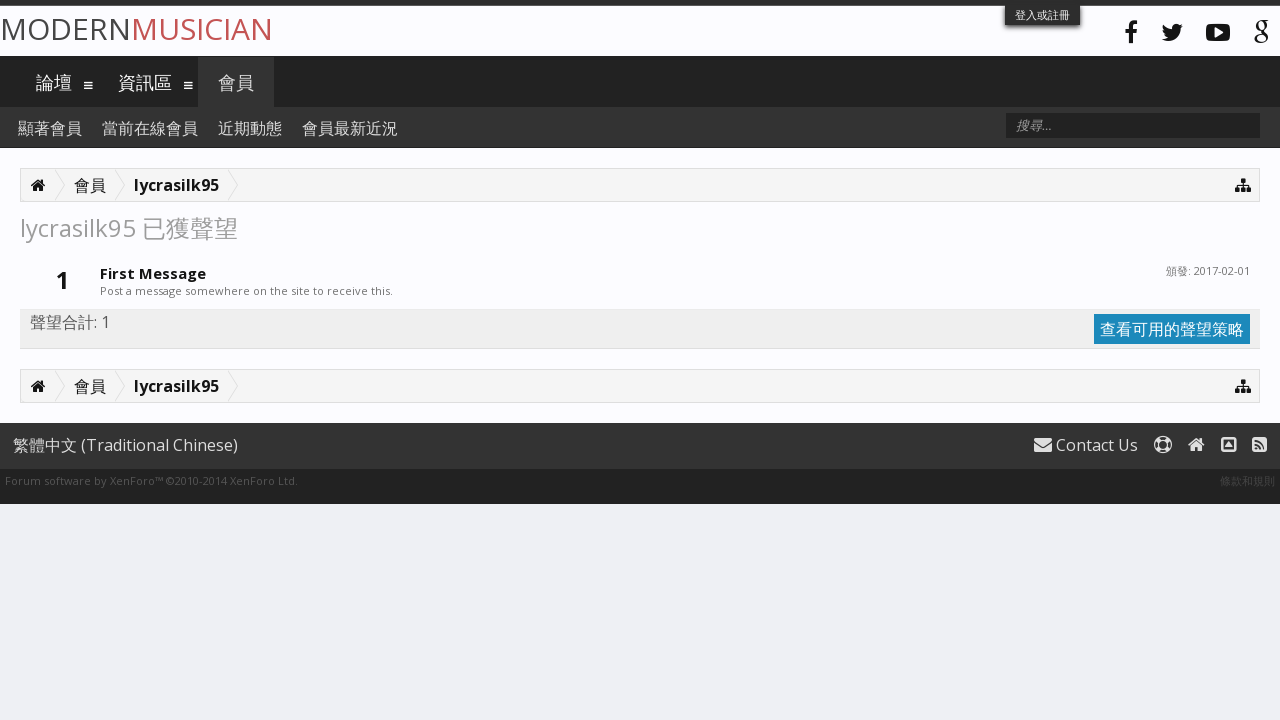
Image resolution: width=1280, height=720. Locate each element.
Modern (136, 28)
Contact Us (1086, 445)
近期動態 (250, 128)
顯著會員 (50, 128)
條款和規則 (1247, 480)
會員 (236, 82)
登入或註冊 (1042, 14)
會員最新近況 (350, 128)
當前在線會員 (150, 128)
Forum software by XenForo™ (151, 480)
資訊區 (145, 82)
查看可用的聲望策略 (1172, 329)
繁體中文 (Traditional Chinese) (125, 445)
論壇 (54, 82)
